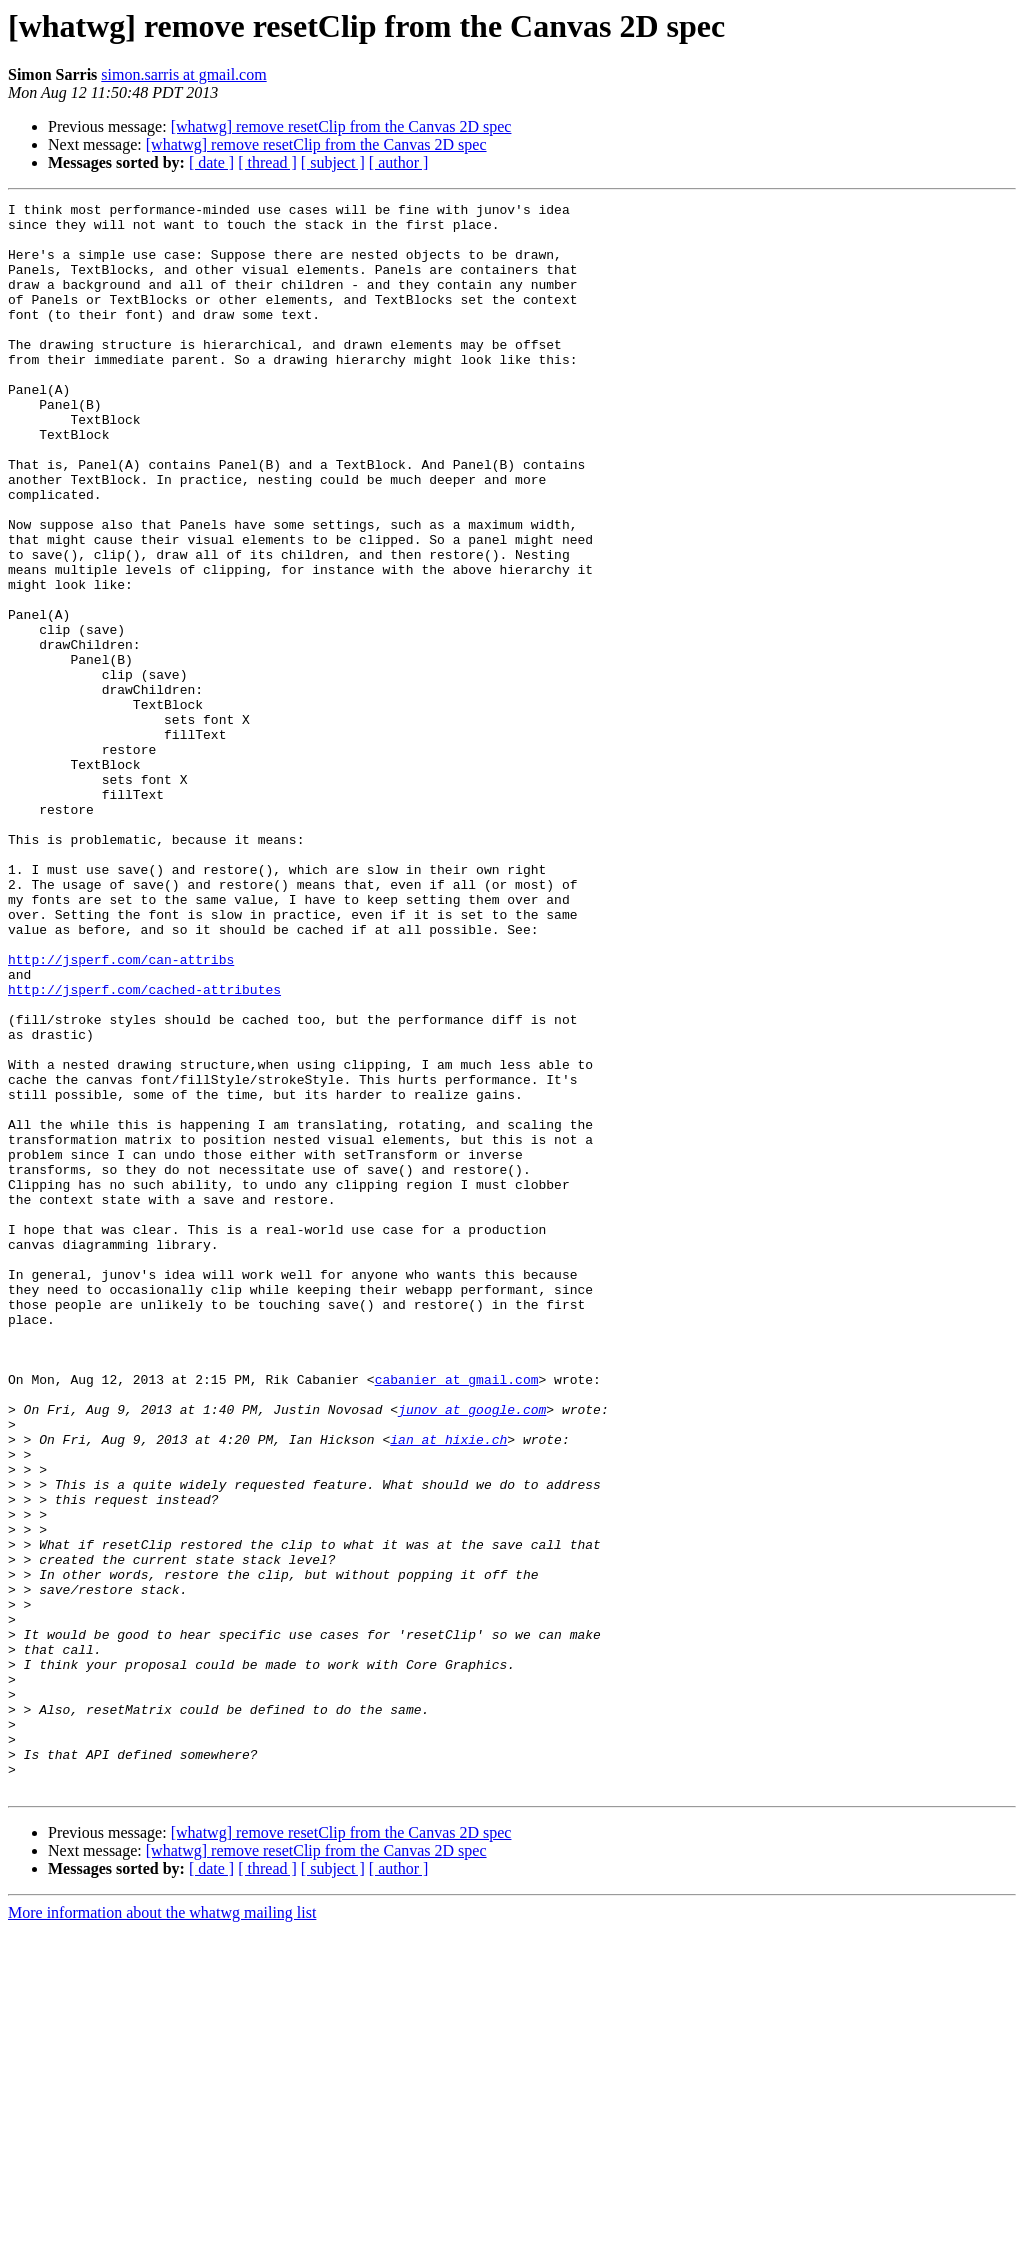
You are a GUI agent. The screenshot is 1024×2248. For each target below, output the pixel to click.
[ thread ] (267, 162)
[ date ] (211, 162)
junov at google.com (472, 1652)
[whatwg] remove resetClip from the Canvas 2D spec (341, 126)
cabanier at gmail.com (457, 1616)
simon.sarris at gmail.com (183, 74)
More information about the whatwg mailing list (162, 2230)
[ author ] (399, 162)
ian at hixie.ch (448, 1688)
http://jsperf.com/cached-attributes (144, 1148)
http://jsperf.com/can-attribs (121, 1112)
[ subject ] (333, 162)
